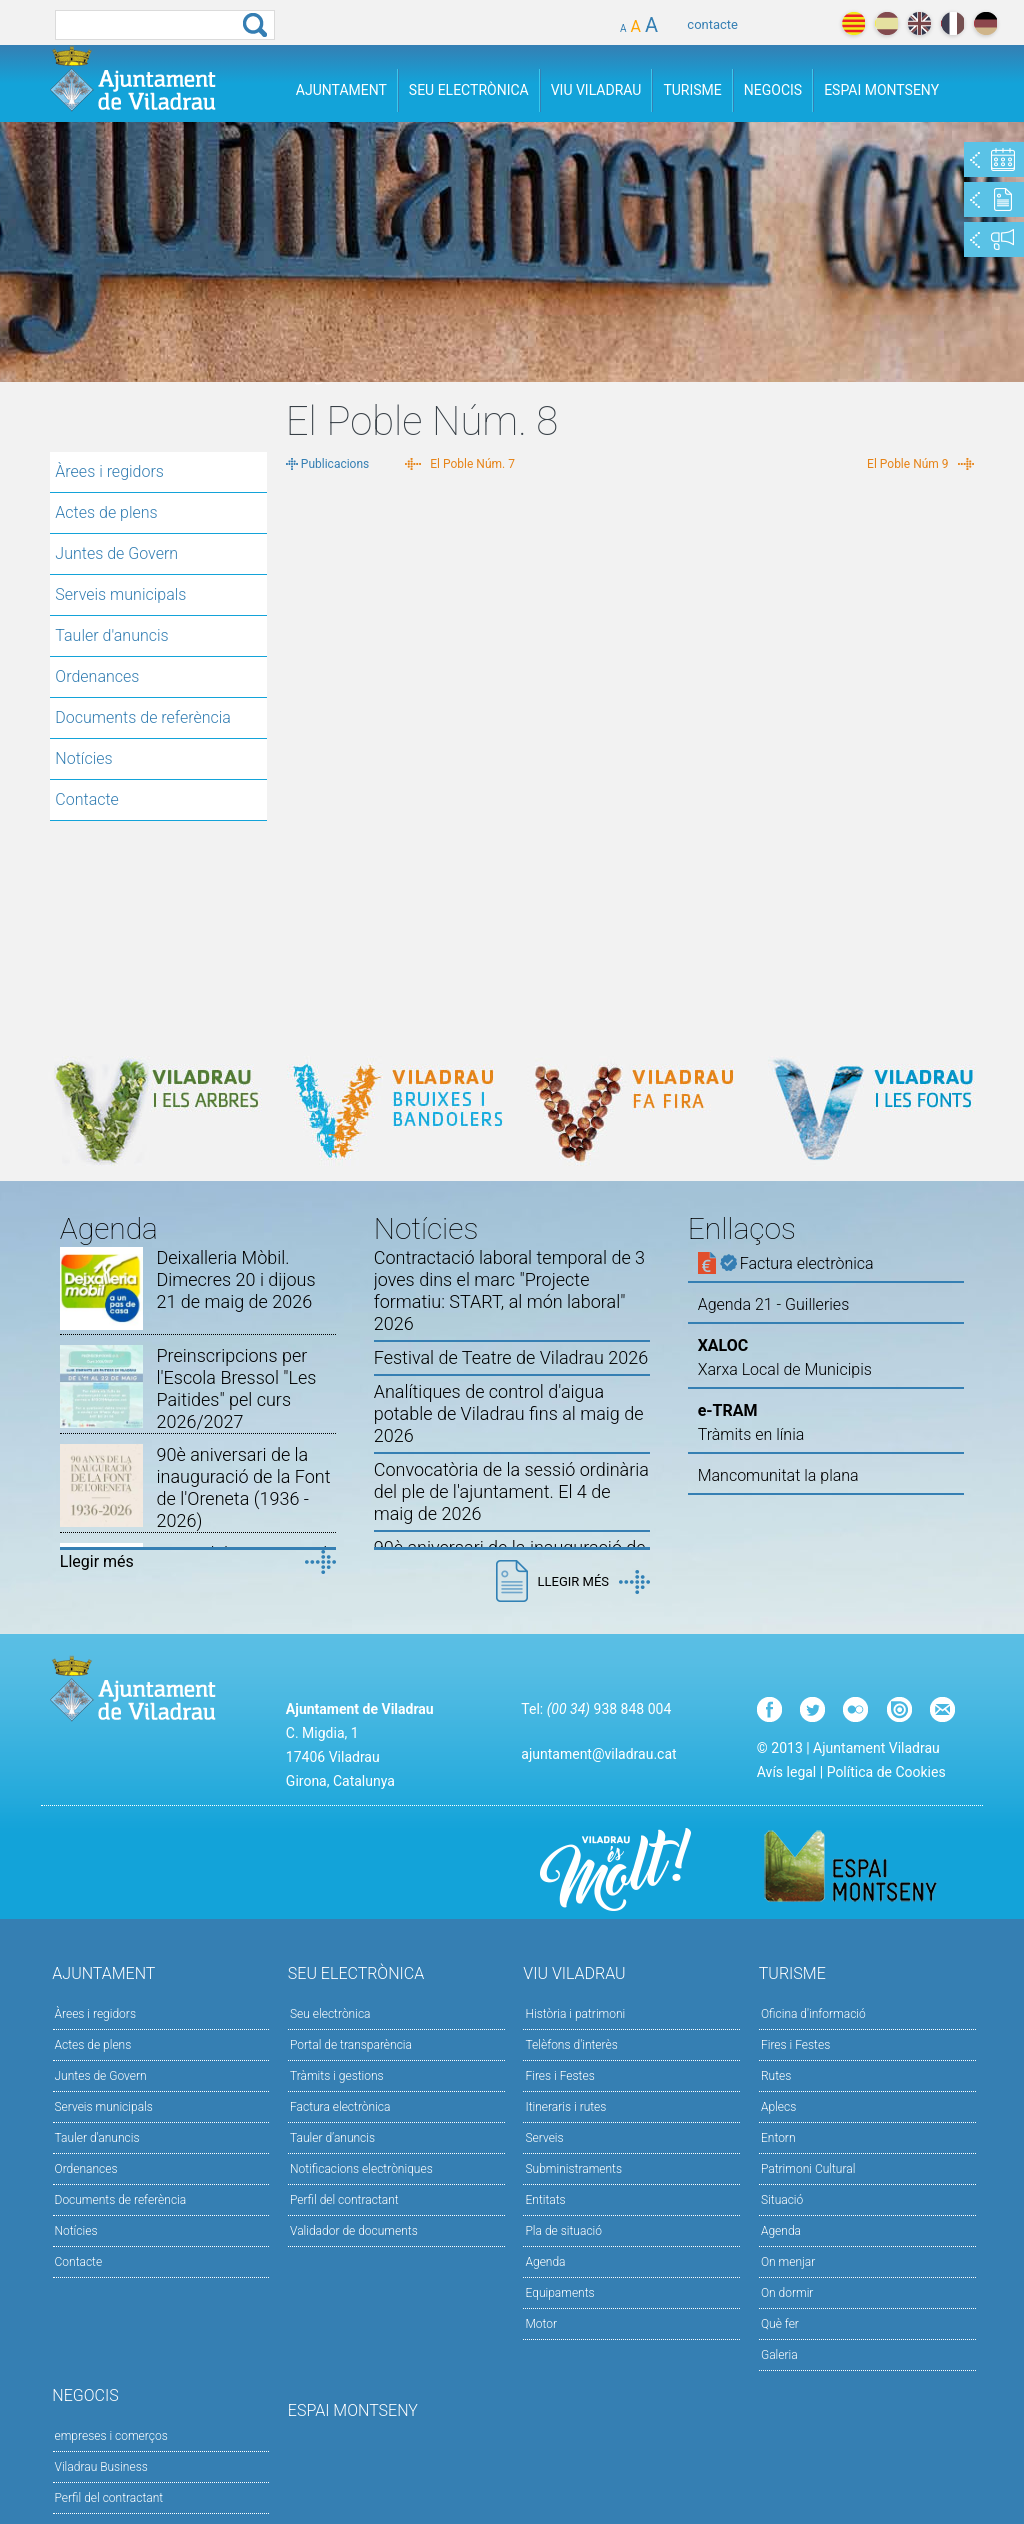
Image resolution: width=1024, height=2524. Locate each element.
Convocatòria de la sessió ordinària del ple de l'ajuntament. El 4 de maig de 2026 (511, 1491)
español (886, 23)
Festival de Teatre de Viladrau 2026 (511, 1357)
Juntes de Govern (116, 553)
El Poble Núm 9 (907, 464)
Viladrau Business (101, 2467)
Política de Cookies (886, 1772)
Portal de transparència (351, 2045)
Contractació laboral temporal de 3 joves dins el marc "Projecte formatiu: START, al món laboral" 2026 (509, 1290)
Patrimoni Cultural (808, 2169)
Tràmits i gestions (337, 2076)
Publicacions (335, 464)
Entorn (778, 2138)
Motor (541, 2324)
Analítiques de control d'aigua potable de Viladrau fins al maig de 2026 (509, 1413)
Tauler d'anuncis (111, 635)
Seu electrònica (330, 2014)
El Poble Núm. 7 (472, 464)
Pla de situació (563, 2231)
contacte (712, 24)
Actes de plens (106, 512)
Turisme (692, 90)
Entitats (545, 2200)
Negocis (773, 90)
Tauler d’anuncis (332, 2138)
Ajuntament (341, 90)
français (952, 23)
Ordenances (97, 676)
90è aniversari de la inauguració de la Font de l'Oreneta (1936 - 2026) (243, 1487)
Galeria (779, 2355)
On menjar (788, 2262)
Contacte (87, 799)
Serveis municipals (120, 594)
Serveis (544, 2138)
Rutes (776, 2076)
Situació (782, 2200)
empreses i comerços (111, 2436)
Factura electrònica (340, 2107)
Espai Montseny (881, 90)
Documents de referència (143, 717)
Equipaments (559, 2293)
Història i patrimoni (575, 2014)
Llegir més (97, 1561)
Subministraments (573, 2169)
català (853, 23)
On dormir (787, 2293)
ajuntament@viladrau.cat (598, 1754)
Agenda (545, 2262)
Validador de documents (354, 2231)
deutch (985, 23)
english (919, 23)
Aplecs (778, 2107)
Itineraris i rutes (565, 2107)
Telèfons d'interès (571, 2045)
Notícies (83, 758)
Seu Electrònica (469, 90)
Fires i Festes (559, 2076)
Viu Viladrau (596, 90)
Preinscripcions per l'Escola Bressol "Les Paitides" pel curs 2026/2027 (236, 1388)
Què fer (780, 2324)
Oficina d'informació (813, 2014)
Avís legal (786, 1772)
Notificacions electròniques (361, 2169)
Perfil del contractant (344, 2200)
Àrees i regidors (109, 471)
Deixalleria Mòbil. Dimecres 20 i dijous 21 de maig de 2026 (235, 1279)
